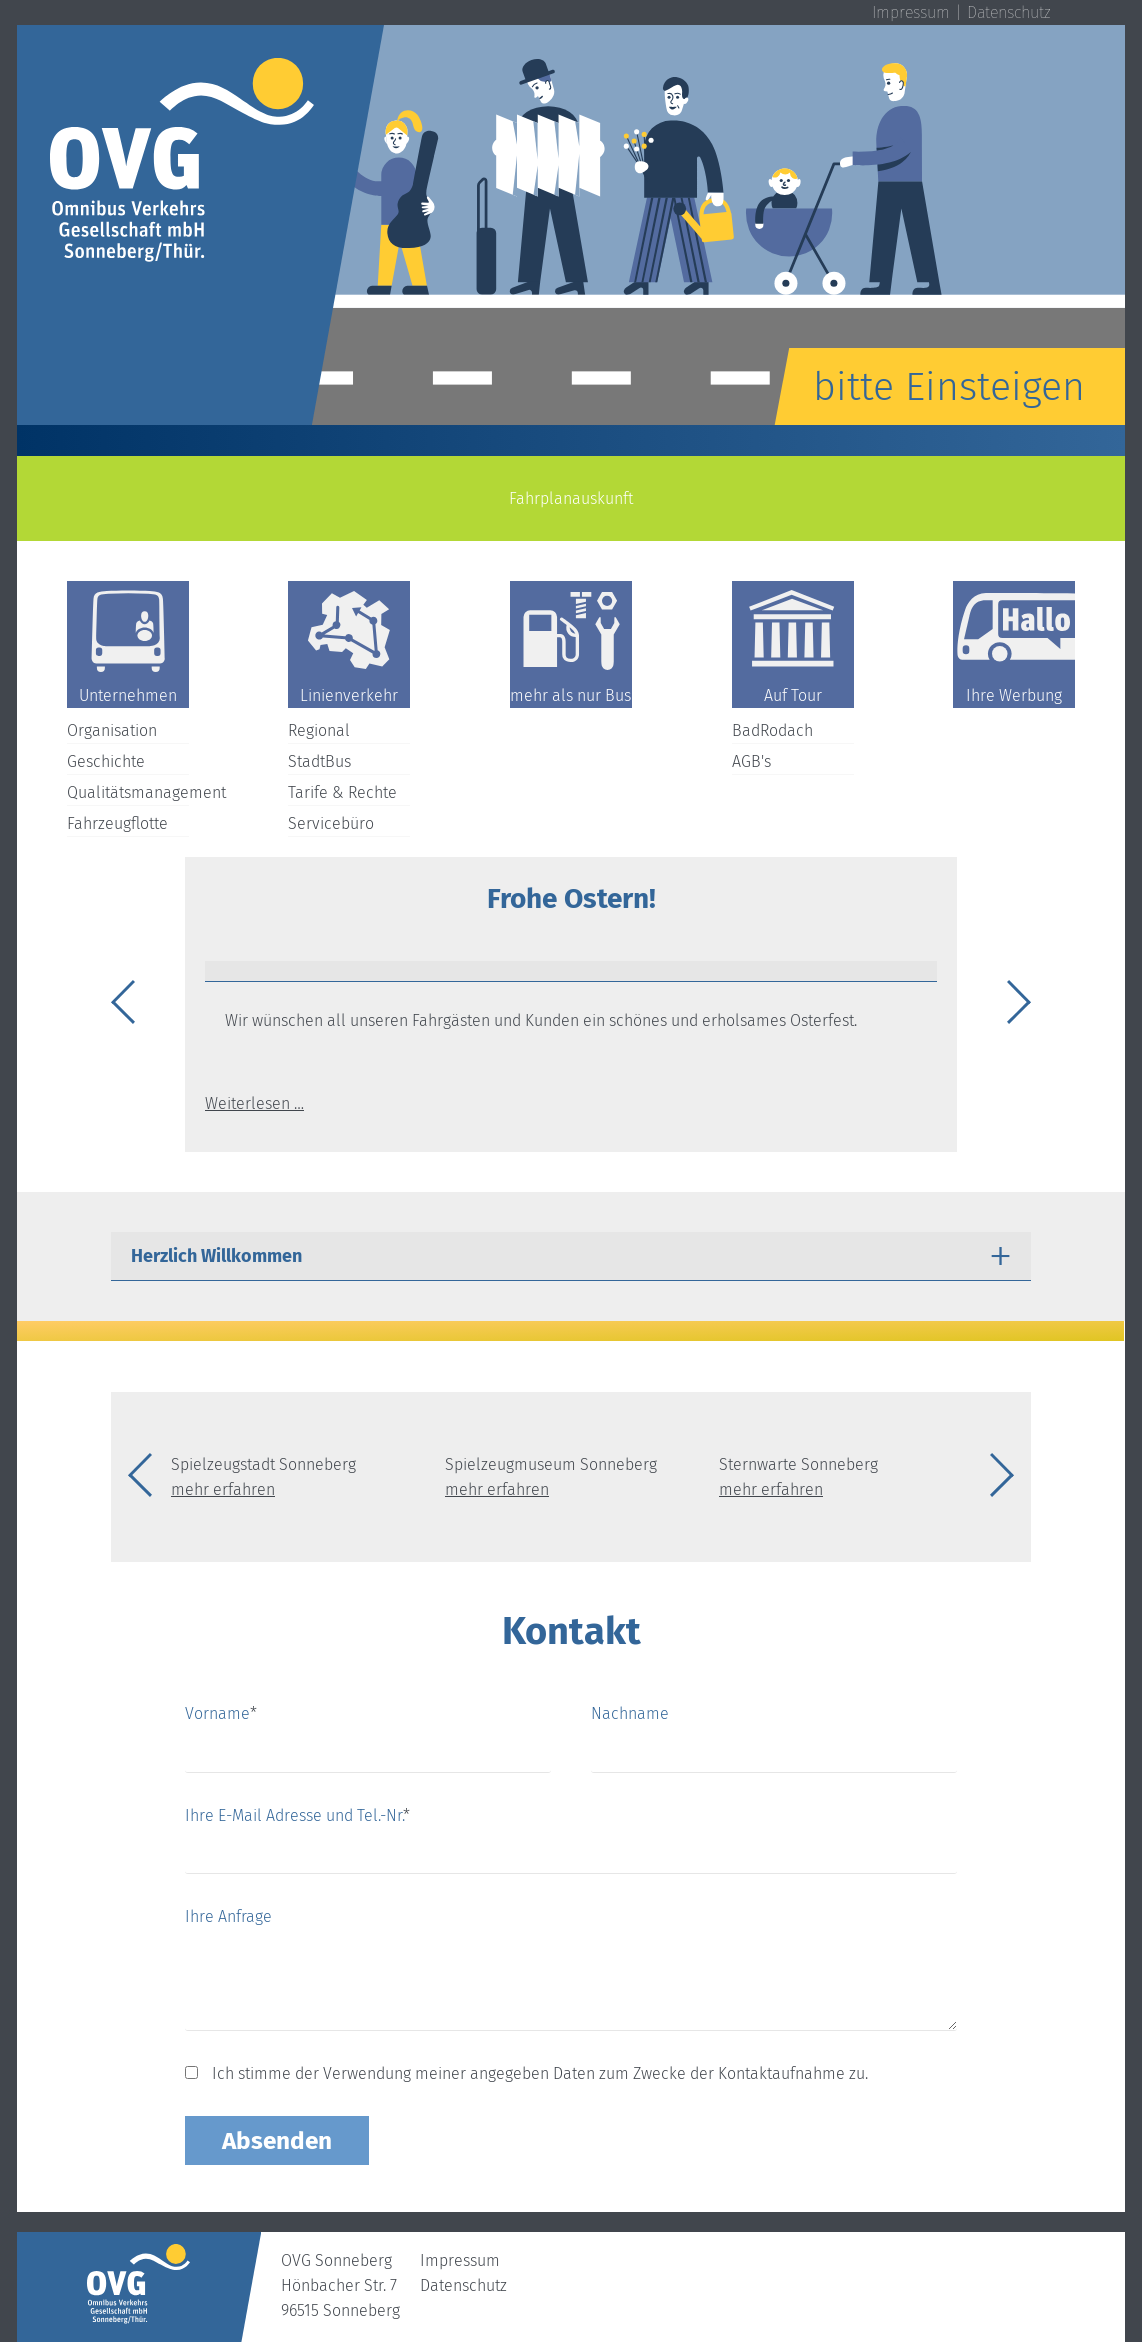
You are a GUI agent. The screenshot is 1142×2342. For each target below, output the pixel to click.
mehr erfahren (223, 1489)
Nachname (630, 1713)
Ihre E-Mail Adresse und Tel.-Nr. (297, 1815)
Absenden (277, 2140)
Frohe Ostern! (571, 898)
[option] (571, 225)
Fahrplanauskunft (571, 498)
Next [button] (1015, 1004)
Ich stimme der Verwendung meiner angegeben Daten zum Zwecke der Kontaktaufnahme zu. (540, 2073)
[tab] (571, 971)
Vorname (221, 1712)
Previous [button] (127, 1004)
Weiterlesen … (254, 1103)
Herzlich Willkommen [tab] (216, 1256)
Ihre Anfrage (228, 1916)
